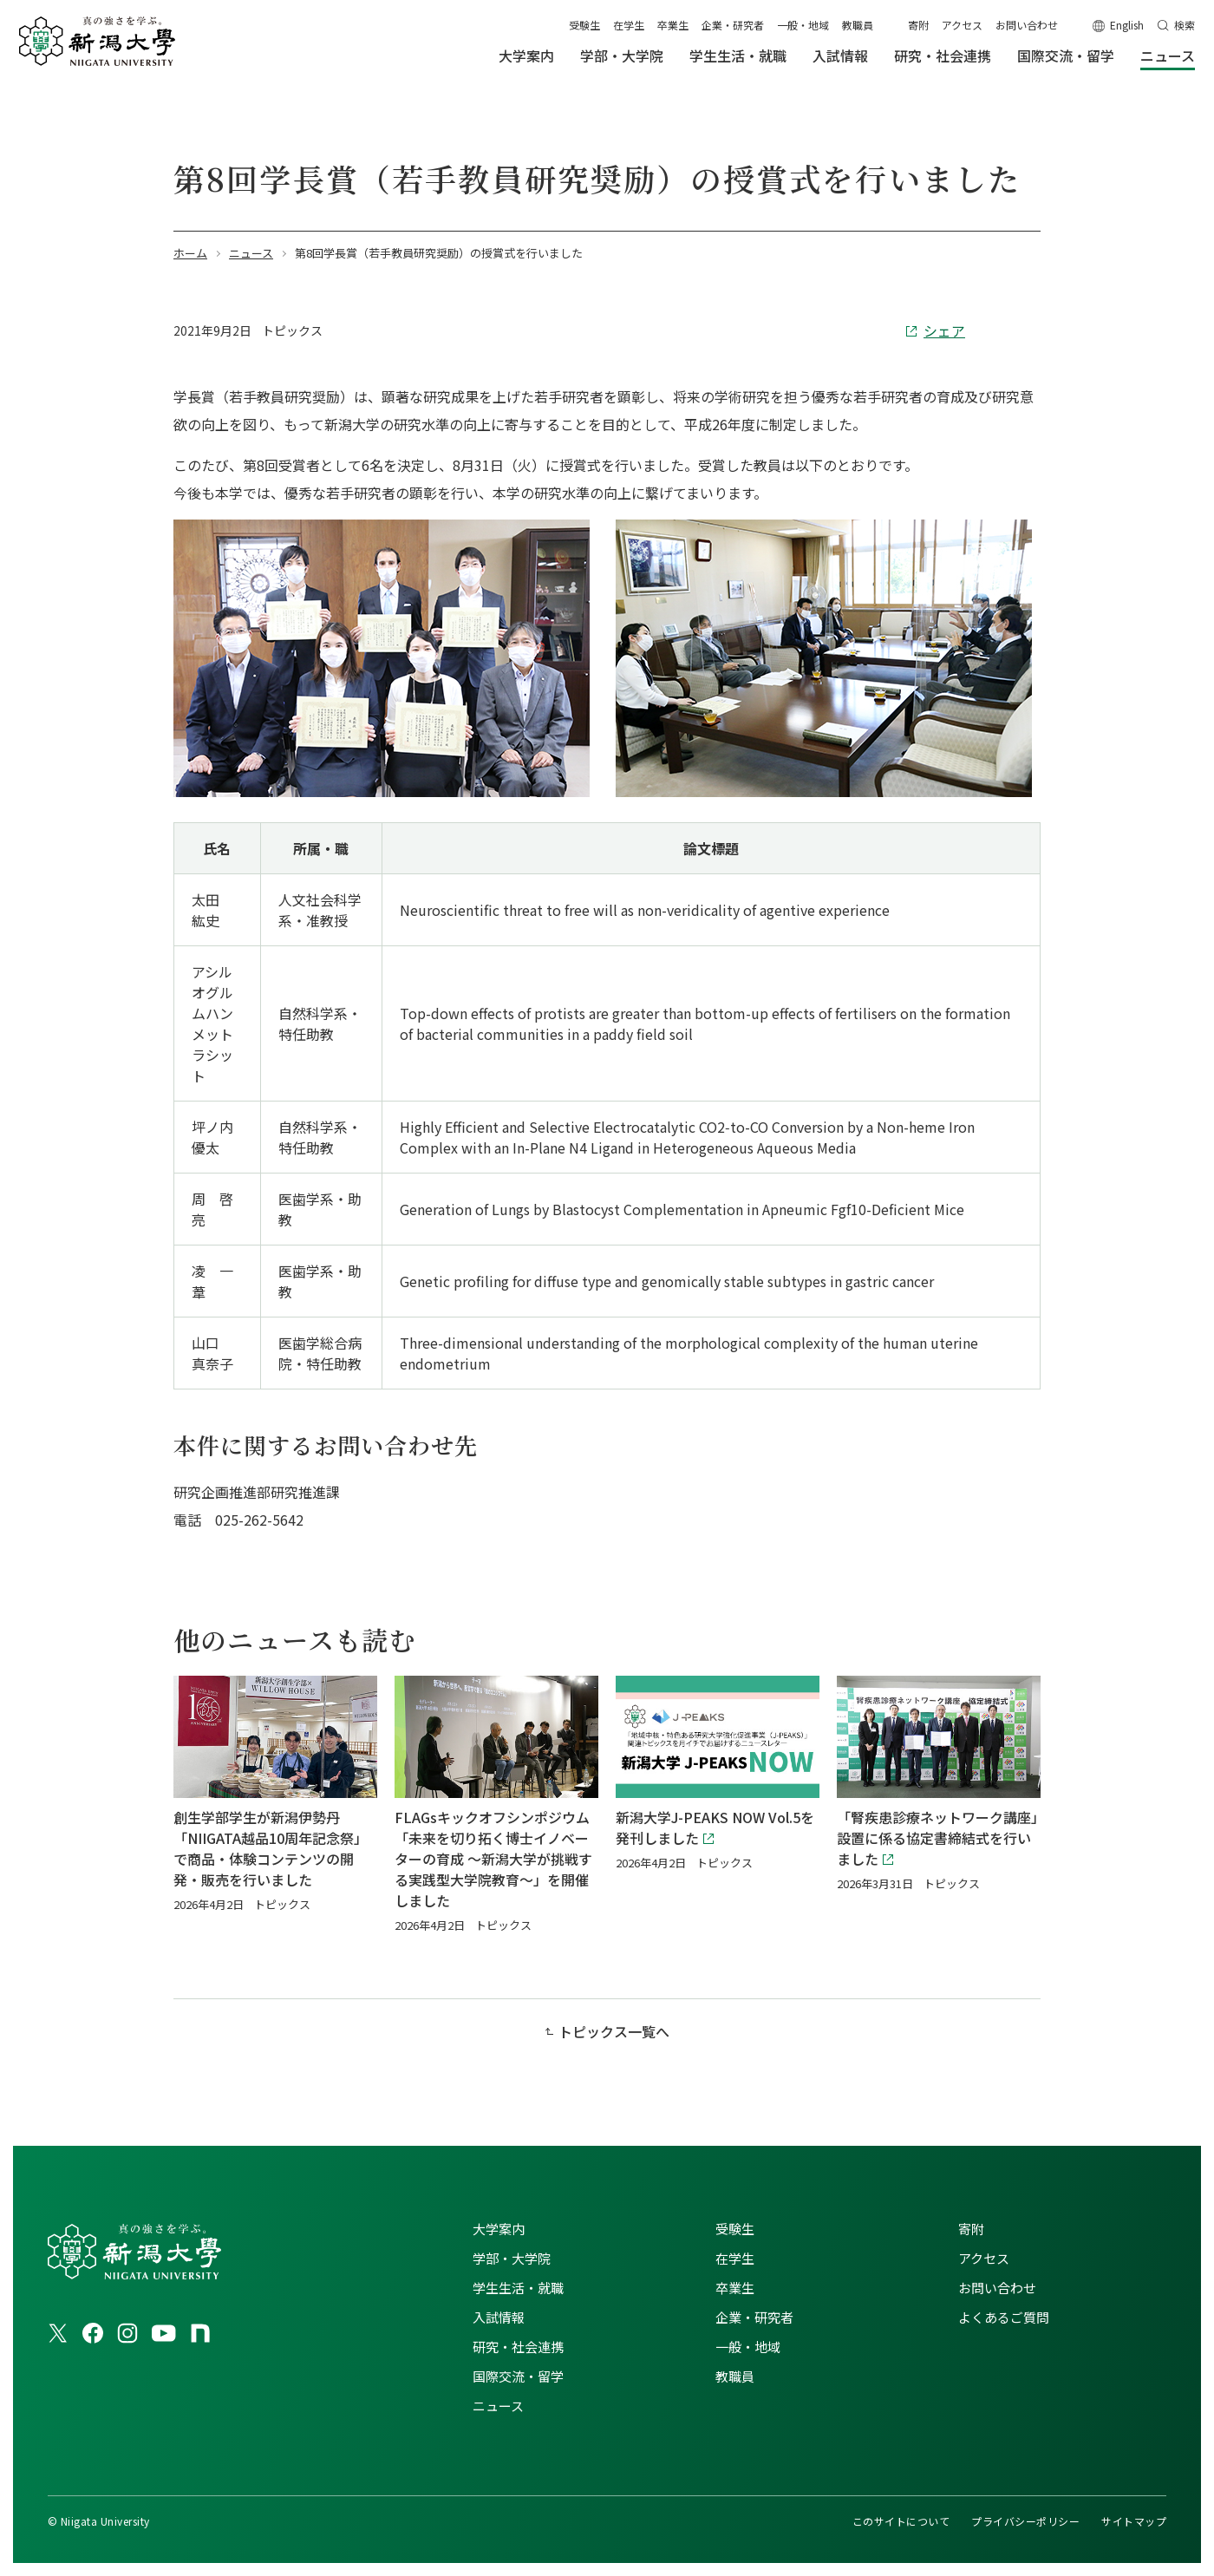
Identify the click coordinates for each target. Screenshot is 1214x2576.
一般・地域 (803, 24)
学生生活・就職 (518, 2288)
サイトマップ (1133, 2521)
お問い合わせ (1026, 24)
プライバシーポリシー (1025, 2521)
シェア (944, 330)
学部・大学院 (512, 2258)
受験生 (584, 24)
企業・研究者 (733, 24)
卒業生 (673, 24)
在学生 (628, 24)
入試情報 (499, 2317)
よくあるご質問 (1003, 2317)
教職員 (857, 24)
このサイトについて (901, 2521)
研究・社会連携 (518, 2346)
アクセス (962, 24)
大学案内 (499, 2229)
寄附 (918, 24)
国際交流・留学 (518, 2376)
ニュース (498, 2405)
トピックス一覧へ (613, 2031)
